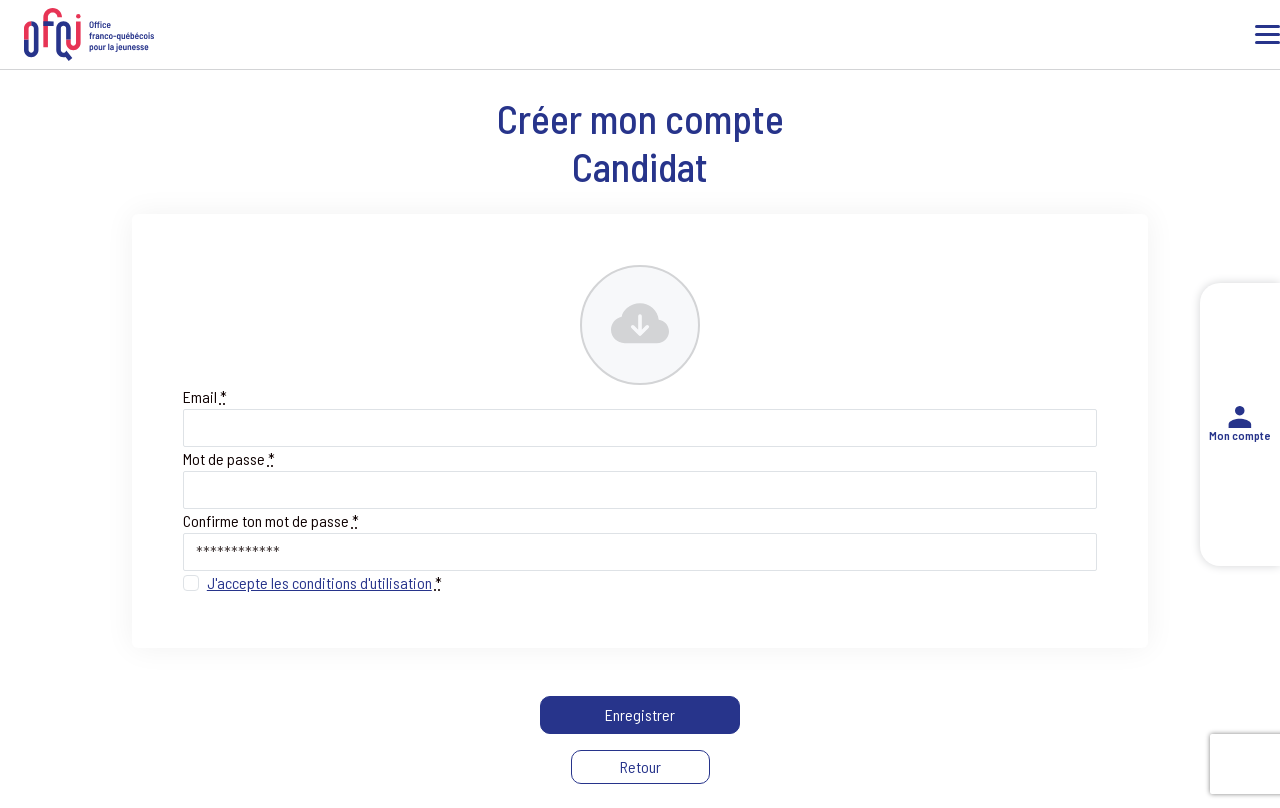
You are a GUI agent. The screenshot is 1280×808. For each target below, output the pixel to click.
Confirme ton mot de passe (271, 520)
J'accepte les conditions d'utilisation (319, 582)
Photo (600, 278)
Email (205, 396)
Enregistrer (640, 714)
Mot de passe (229, 458)
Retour (640, 766)
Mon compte (1240, 424)
